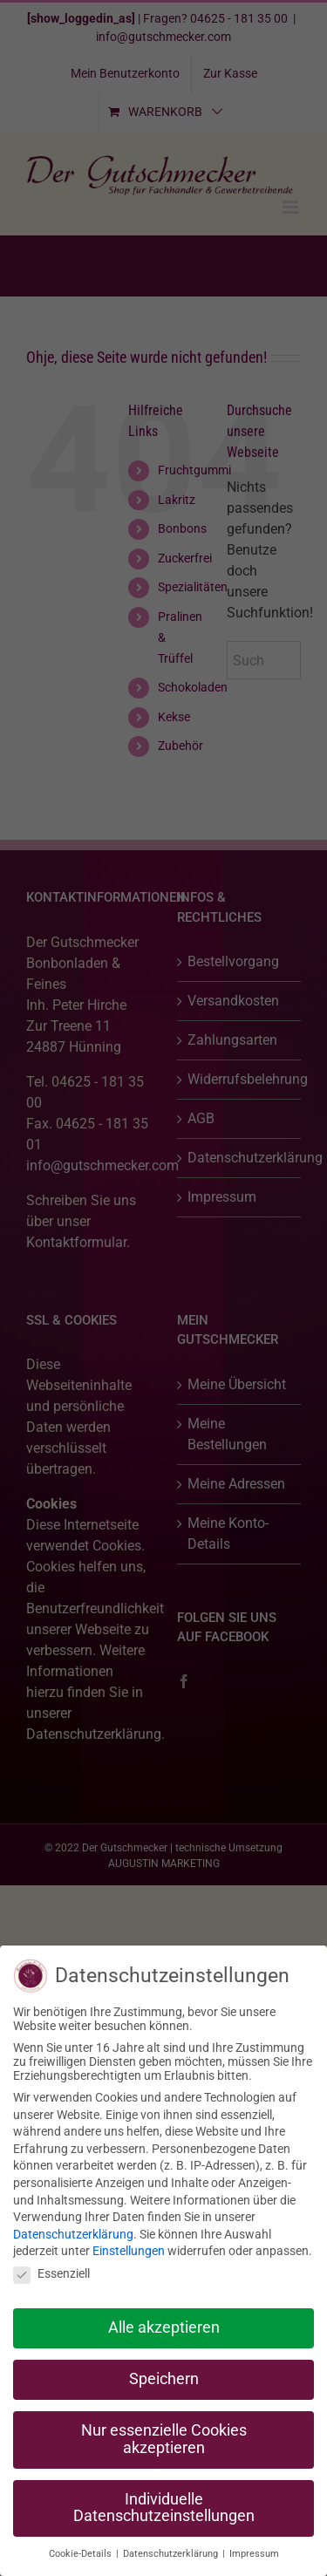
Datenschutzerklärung (73, 2234)
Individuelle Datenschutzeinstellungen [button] (164, 2508)
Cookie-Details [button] (81, 2553)
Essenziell (51, 2273)
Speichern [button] (164, 2379)
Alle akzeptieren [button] (164, 2327)
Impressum (254, 2553)
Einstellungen (128, 2251)
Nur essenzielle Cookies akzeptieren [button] (164, 2439)
